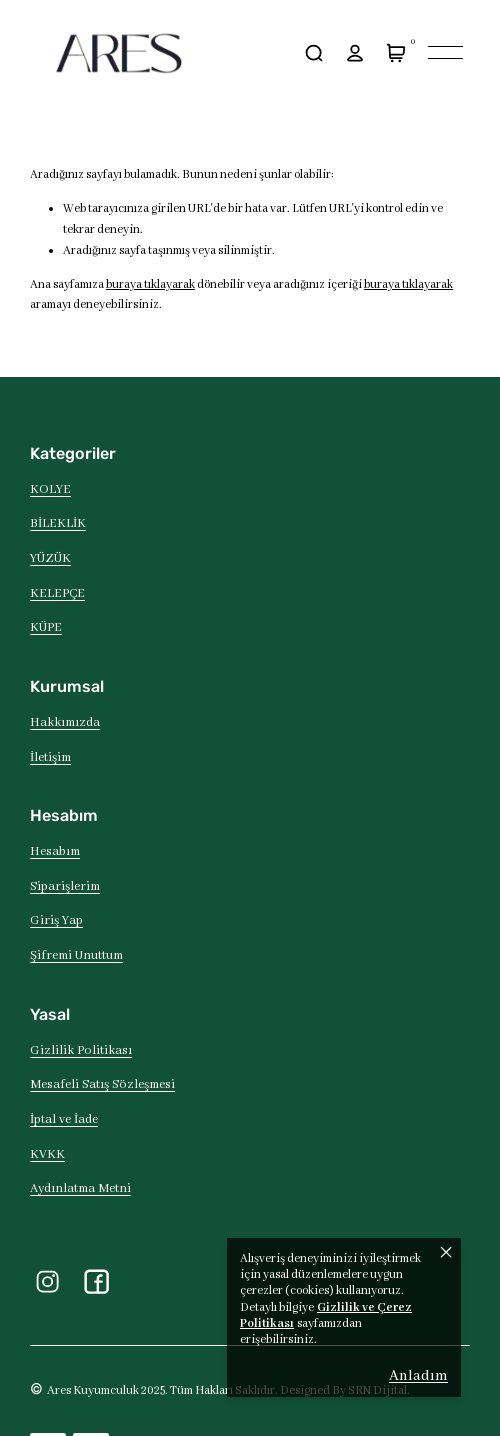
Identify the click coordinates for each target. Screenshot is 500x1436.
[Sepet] (395, 52)
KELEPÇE (57, 594)
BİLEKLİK (58, 524)
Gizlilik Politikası (81, 1051)
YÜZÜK (50, 559)
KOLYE (50, 490)
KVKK (47, 1155)
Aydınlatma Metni (80, 1189)
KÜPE (46, 628)
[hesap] (354, 52)
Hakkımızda (65, 723)
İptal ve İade (64, 1120)
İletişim (50, 758)
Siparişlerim (65, 887)
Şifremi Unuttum (76, 956)
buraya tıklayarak (150, 284)
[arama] (313, 52)
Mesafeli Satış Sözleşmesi (102, 1085)
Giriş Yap (56, 921)
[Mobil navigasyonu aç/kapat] (445, 52)
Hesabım (55, 852)
